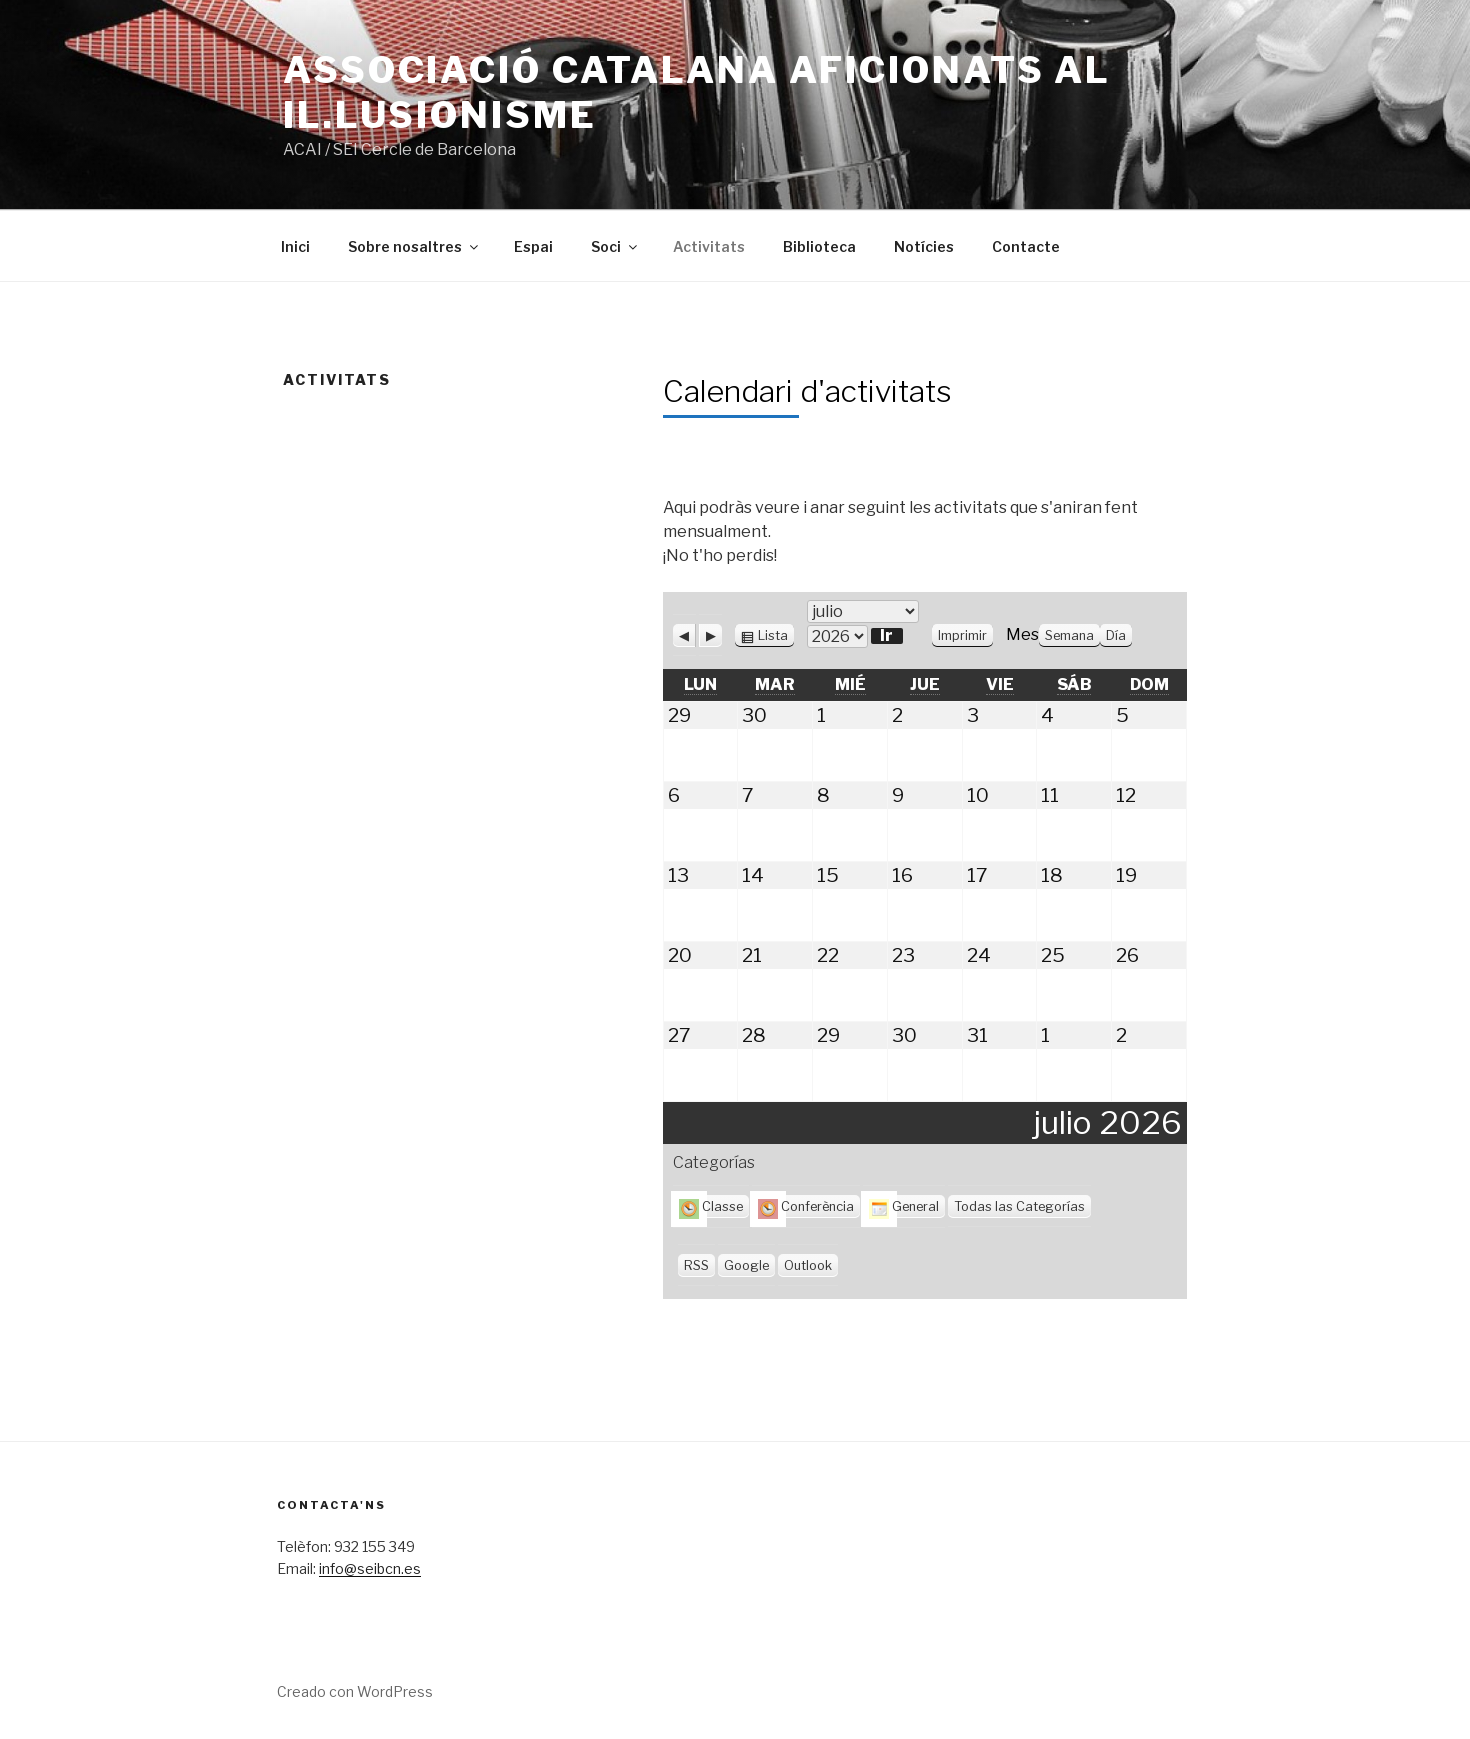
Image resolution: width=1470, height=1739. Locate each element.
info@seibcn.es (370, 1568)
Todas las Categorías (1019, 1206)
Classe (711, 1206)
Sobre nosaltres (414, 246)
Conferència (806, 1206)
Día (1116, 635)
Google (746, 1265)
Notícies (924, 246)
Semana (1069, 635)
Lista (773, 635)
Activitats (709, 246)
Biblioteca (819, 246)
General (904, 1206)
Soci (615, 246)
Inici (295, 246)
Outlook (808, 1265)
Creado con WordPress (355, 1691)
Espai (533, 246)
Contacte (1026, 246)
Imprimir (965, 635)
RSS (696, 1265)
